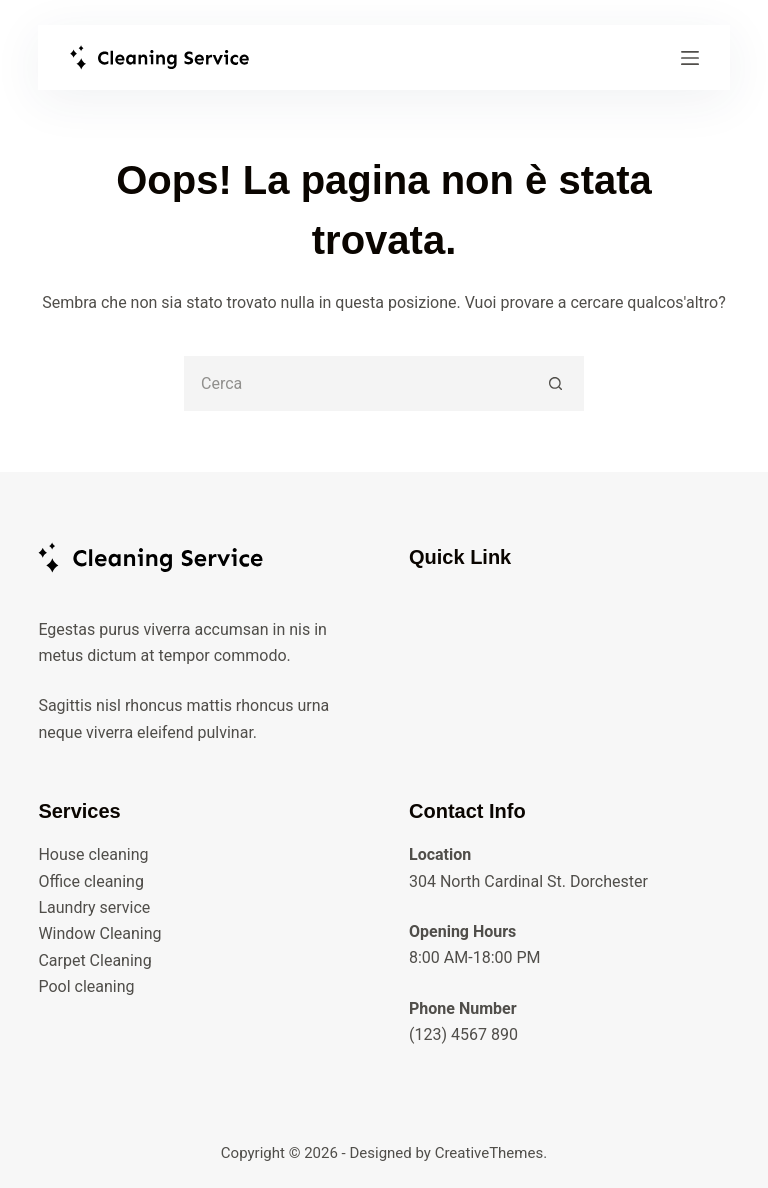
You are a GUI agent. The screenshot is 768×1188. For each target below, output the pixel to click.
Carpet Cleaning (94, 960)
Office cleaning (91, 881)
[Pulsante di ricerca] (556, 383)
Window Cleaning (99, 933)
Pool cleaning (86, 986)
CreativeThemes (489, 1153)
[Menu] (690, 58)
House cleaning (93, 854)
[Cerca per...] (356, 383)
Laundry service (94, 907)
